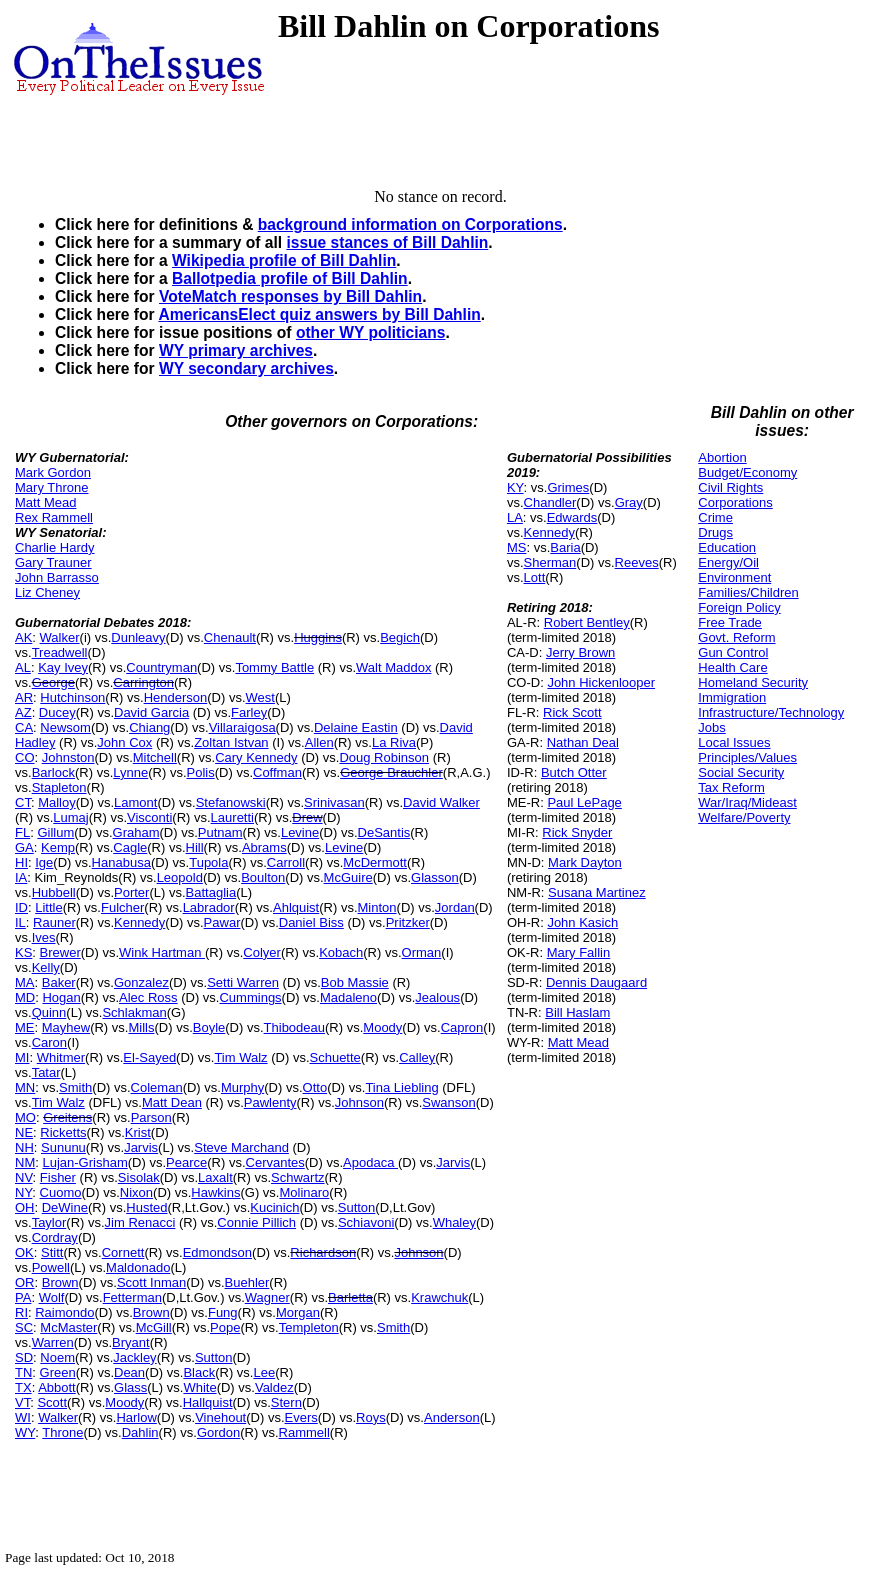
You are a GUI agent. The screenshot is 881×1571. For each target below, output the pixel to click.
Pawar (222, 922)
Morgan (298, 1312)
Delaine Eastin (356, 727)
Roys (371, 1417)
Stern (286, 1402)
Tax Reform (731, 787)
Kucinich (274, 1207)
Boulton (263, 877)
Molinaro (304, 1192)
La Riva (394, 742)
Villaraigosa (242, 727)
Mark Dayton (585, 862)
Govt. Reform (736, 637)
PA (23, 1297)
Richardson (323, 1252)
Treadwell (60, 652)
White (199, 1387)
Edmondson (217, 1252)
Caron (49, 1042)
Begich (400, 637)
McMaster (68, 1327)
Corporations (735, 502)
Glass (130, 1387)
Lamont (135, 802)
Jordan (455, 907)
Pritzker (408, 922)
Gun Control (733, 652)
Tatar (46, 1072)
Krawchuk (439, 1297)
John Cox (124, 742)
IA (21, 877)
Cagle (130, 847)
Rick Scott (572, 712)
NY (23, 1192)
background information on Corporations (410, 224)
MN (25, 1087)
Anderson (452, 1417)
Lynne (130, 772)
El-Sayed (149, 1057)
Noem (57, 1357)
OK (24, 1252)
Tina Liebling (401, 1087)
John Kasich (582, 922)
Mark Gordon (53, 472)
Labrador (209, 907)
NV (24, 1177)
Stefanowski (231, 802)
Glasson (435, 877)
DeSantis (384, 832)
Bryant (131, 1342)
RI (21, 1312)
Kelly (46, 967)
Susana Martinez (597, 892)
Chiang (149, 727)
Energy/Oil (728, 562)
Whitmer (61, 1057)
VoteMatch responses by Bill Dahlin (290, 296)
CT (23, 802)
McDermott (375, 862)
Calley (417, 1057)
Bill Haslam (577, 1012)
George (53, 682)
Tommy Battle (274, 667)
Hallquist (208, 1402)
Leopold (180, 877)
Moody (382, 1027)
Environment (734, 577)
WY (25, 1432)
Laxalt (215, 1177)
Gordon (218, 1432)
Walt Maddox (393, 667)
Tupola (208, 862)
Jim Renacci (140, 1222)
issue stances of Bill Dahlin (387, 242)
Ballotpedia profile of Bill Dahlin (290, 278)
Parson (151, 1117)
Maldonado (138, 1267)
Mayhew (66, 1027)
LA (515, 517)
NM (25, 1162)
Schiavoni (366, 1222)
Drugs (715, 532)
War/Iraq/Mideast (747, 802)
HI (21, 862)
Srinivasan (334, 802)
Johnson (359, 1102)
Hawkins (215, 1192)
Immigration (732, 697)
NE (24, 1132)
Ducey (57, 712)
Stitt (52, 1252)
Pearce (186, 1162)
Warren (53, 1342)
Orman (422, 952)
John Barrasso (57, 577)
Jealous (437, 997)
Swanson (448, 1102)
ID (21, 907)
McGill (154, 1327)
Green (58, 1372)
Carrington (143, 682)
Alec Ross (148, 997)
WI (23, 1417)
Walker (60, 637)
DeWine (65, 1207)
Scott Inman (151, 1282)
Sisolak (139, 1177)
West (260, 697)
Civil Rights (730, 487)
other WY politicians (371, 332)
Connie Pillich (256, 1222)
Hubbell (54, 892)
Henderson (176, 697)
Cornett (123, 1252)
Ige (44, 862)
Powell (51, 1267)
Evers (301, 1417)
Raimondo (64, 1312)
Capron (462, 1027)
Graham (136, 832)
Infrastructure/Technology (771, 712)
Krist (138, 1132)
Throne (62, 1432)
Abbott (57, 1387)
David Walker (441, 802)
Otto (315, 1087)
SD (24, 1357)
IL (20, 922)
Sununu (63, 1147)
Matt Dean (172, 1102)
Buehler (247, 1282)
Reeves (637, 562)
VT (22, 1402)
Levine (300, 832)
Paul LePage (584, 802)
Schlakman (134, 1012)
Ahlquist (296, 907)
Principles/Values (747, 757)
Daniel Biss (311, 922)
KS (23, 952)
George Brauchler (391, 772)
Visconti (149, 817)
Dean (129, 1372)
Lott (535, 577)
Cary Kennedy (256, 757)
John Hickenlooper (601, 682)
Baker (59, 982)
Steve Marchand (241, 1147)
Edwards (572, 517)
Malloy (57, 802)
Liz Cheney (47, 592)
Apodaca (370, 1162)
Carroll (286, 862)
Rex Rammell (54, 517)
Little (48, 907)
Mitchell (155, 757)
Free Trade (730, 622)
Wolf (52, 1297)
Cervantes (275, 1162)
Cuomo (61, 1192)
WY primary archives (236, 350)
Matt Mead (45, 502)
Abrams (264, 847)
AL (23, 667)
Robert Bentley (587, 622)
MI (22, 1057)
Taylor (49, 1222)
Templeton (309, 1327)
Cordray (55, 1237)
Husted (146, 1207)
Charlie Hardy (54, 547)
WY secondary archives (246, 368)
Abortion (722, 457)
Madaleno (348, 997)
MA (25, 982)
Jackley (134, 1357)
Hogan (61, 997)
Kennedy (139, 922)
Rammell (304, 1432)
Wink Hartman (162, 952)
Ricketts (63, 1132)
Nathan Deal (583, 742)
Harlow (136, 1417)
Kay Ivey (63, 667)
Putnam (220, 832)
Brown (60, 1282)
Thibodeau (294, 1027)
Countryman (161, 667)
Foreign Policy (739, 607)
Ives (44, 937)
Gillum (55, 832)
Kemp (58, 847)
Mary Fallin (579, 952)
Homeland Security (753, 682)
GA (24, 847)
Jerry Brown (580, 652)
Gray (629, 502)
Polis (201, 772)
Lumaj (70, 817)
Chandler (550, 502)
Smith (75, 1087)
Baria (565, 547)
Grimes (568, 487)
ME (25, 1027)
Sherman (550, 562)
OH (25, 1207)
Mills (141, 1027)
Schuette (335, 1057)
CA (24, 727)
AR (24, 697)
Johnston (68, 757)
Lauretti (232, 817)
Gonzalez (141, 982)
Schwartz (297, 1177)
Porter (131, 892)
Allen (319, 742)
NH (24, 1147)
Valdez (274, 1387)
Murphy (242, 1087)
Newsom (65, 727)
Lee (264, 1372)
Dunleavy (138, 637)
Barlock (53, 772)
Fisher (58, 1177)
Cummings (250, 997)
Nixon (136, 1192)
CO (25, 757)
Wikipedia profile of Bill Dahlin (284, 260)
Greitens (67, 1117)
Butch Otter (574, 772)
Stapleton (59, 787)
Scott (52, 1402)
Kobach (341, 952)
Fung (223, 1312)
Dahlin (140, 1432)
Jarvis (141, 1147)
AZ (23, 712)
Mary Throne (51, 487)
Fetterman (132, 1297)
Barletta (350, 1297)
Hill (195, 847)
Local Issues (734, 742)
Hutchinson (72, 697)
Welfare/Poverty (744, 817)
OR (25, 1282)
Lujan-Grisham (84, 1162)
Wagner (267, 1297)
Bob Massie (355, 982)
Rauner (54, 922)
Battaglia (211, 892)
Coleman (157, 1087)
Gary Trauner (53, 562)
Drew (307, 817)
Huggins (318, 637)
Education (727, 547)
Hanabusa (121, 862)
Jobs (711, 727)
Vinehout (220, 1417)
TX (23, 1387)
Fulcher (122, 907)
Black (199, 1372)
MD (25, 997)
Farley (249, 712)
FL (22, 832)
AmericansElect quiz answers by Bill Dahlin (319, 314)
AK (23, 637)
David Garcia (151, 712)
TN (23, 1372)
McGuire (348, 877)
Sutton (357, 1207)
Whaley (454, 1222)
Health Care (732, 667)
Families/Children (748, 592)
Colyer (262, 952)
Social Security (741, 772)
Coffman (277, 772)
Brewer (60, 952)
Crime (715, 517)
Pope (225, 1327)
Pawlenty (270, 1102)
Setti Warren (243, 982)
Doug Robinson (384, 757)
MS (517, 547)
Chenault (230, 637)
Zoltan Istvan (231, 742)
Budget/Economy (747, 472)
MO (25, 1117)
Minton (377, 907)
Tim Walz (240, 1057)
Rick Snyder (577, 832)
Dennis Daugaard (596, 982)
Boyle (209, 1027)
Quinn (49, 1012)
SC (24, 1327)
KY (515, 487)
